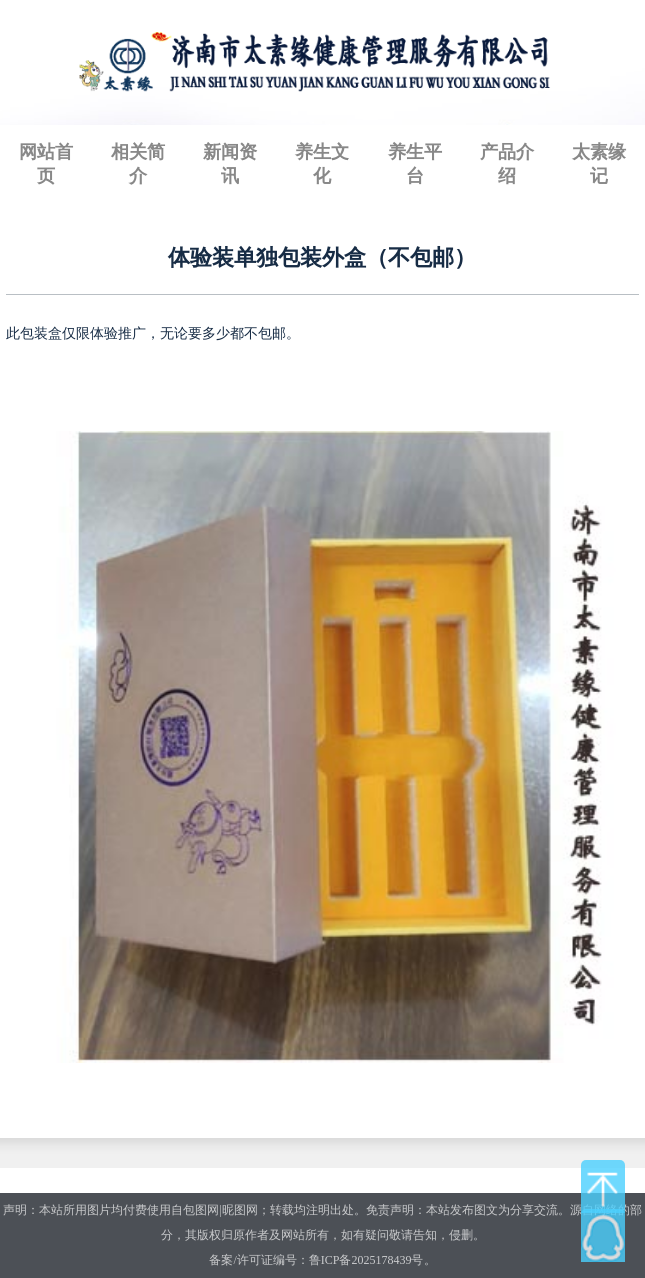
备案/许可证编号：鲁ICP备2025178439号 (316, 1260)
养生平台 (415, 164)
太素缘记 (599, 164)
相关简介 (138, 164)
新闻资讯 (230, 164)
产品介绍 (507, 164)
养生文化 (322, 164)
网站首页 (46, 164)
